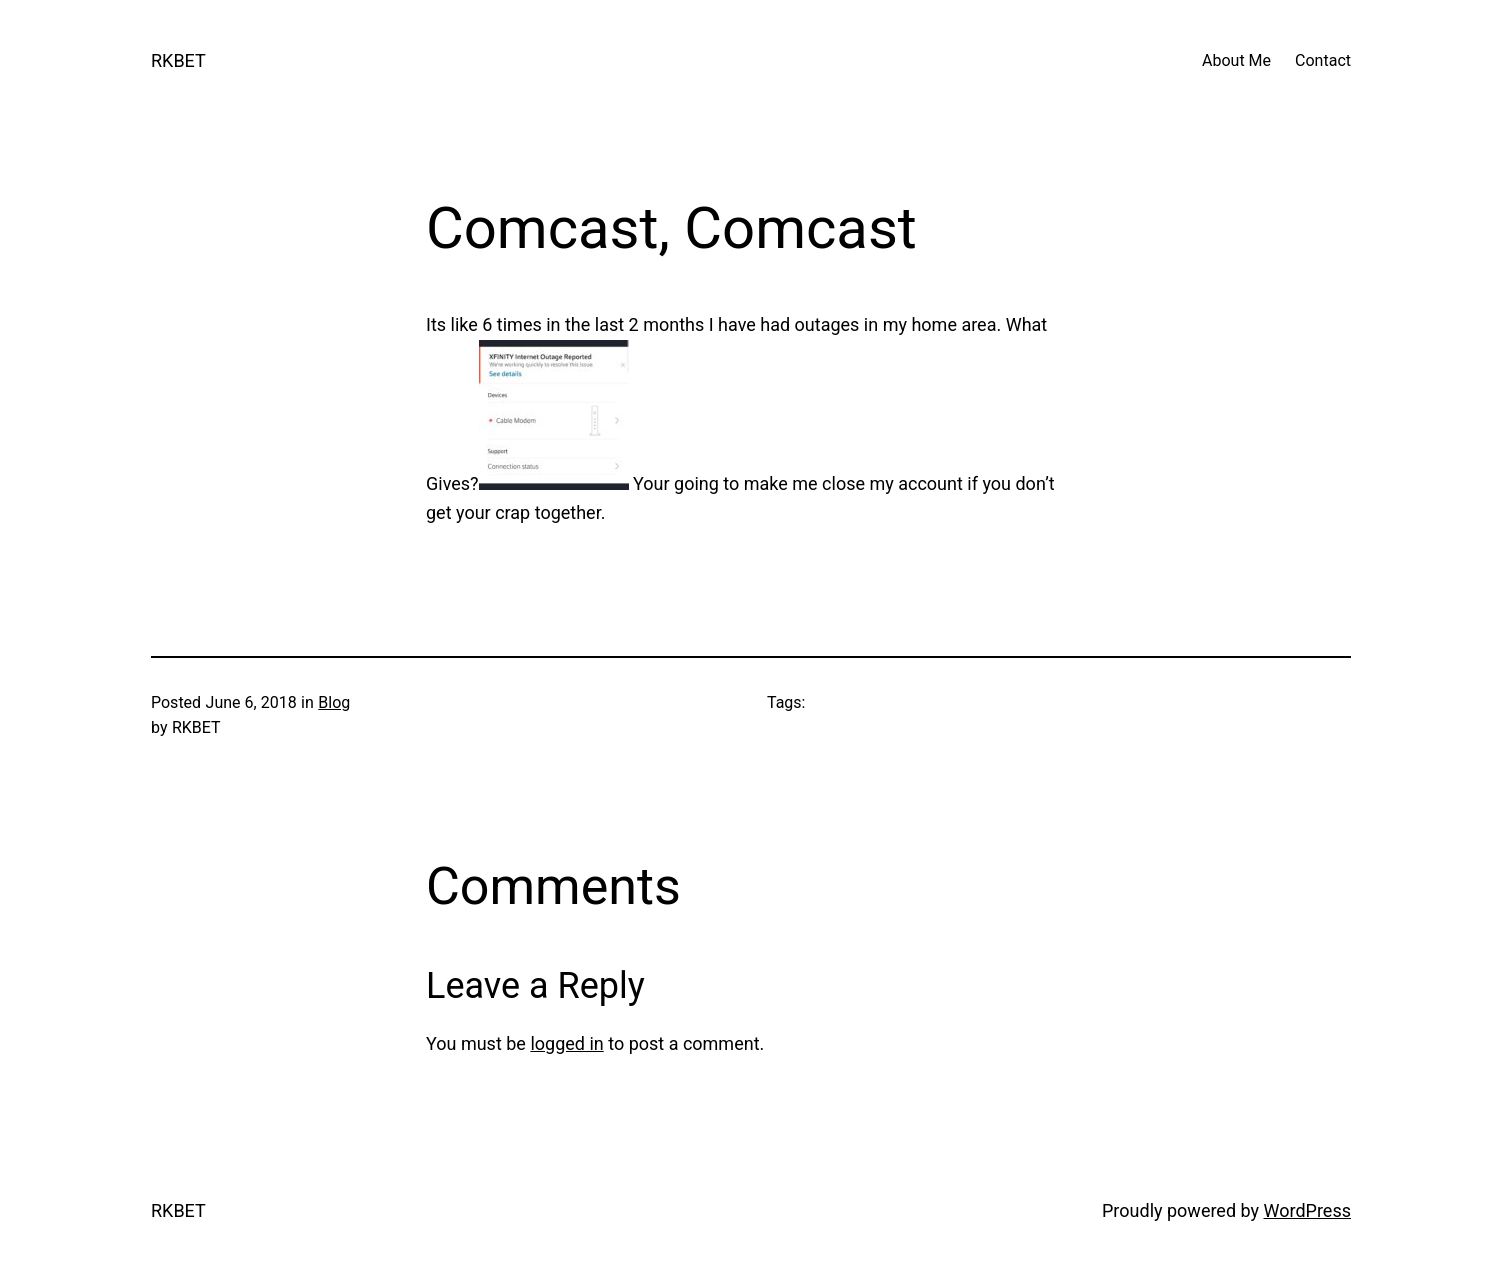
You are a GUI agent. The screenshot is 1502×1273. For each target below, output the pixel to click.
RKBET (178, 60)
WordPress (1307, 1210)
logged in (566, 1043)
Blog (334, 702)
